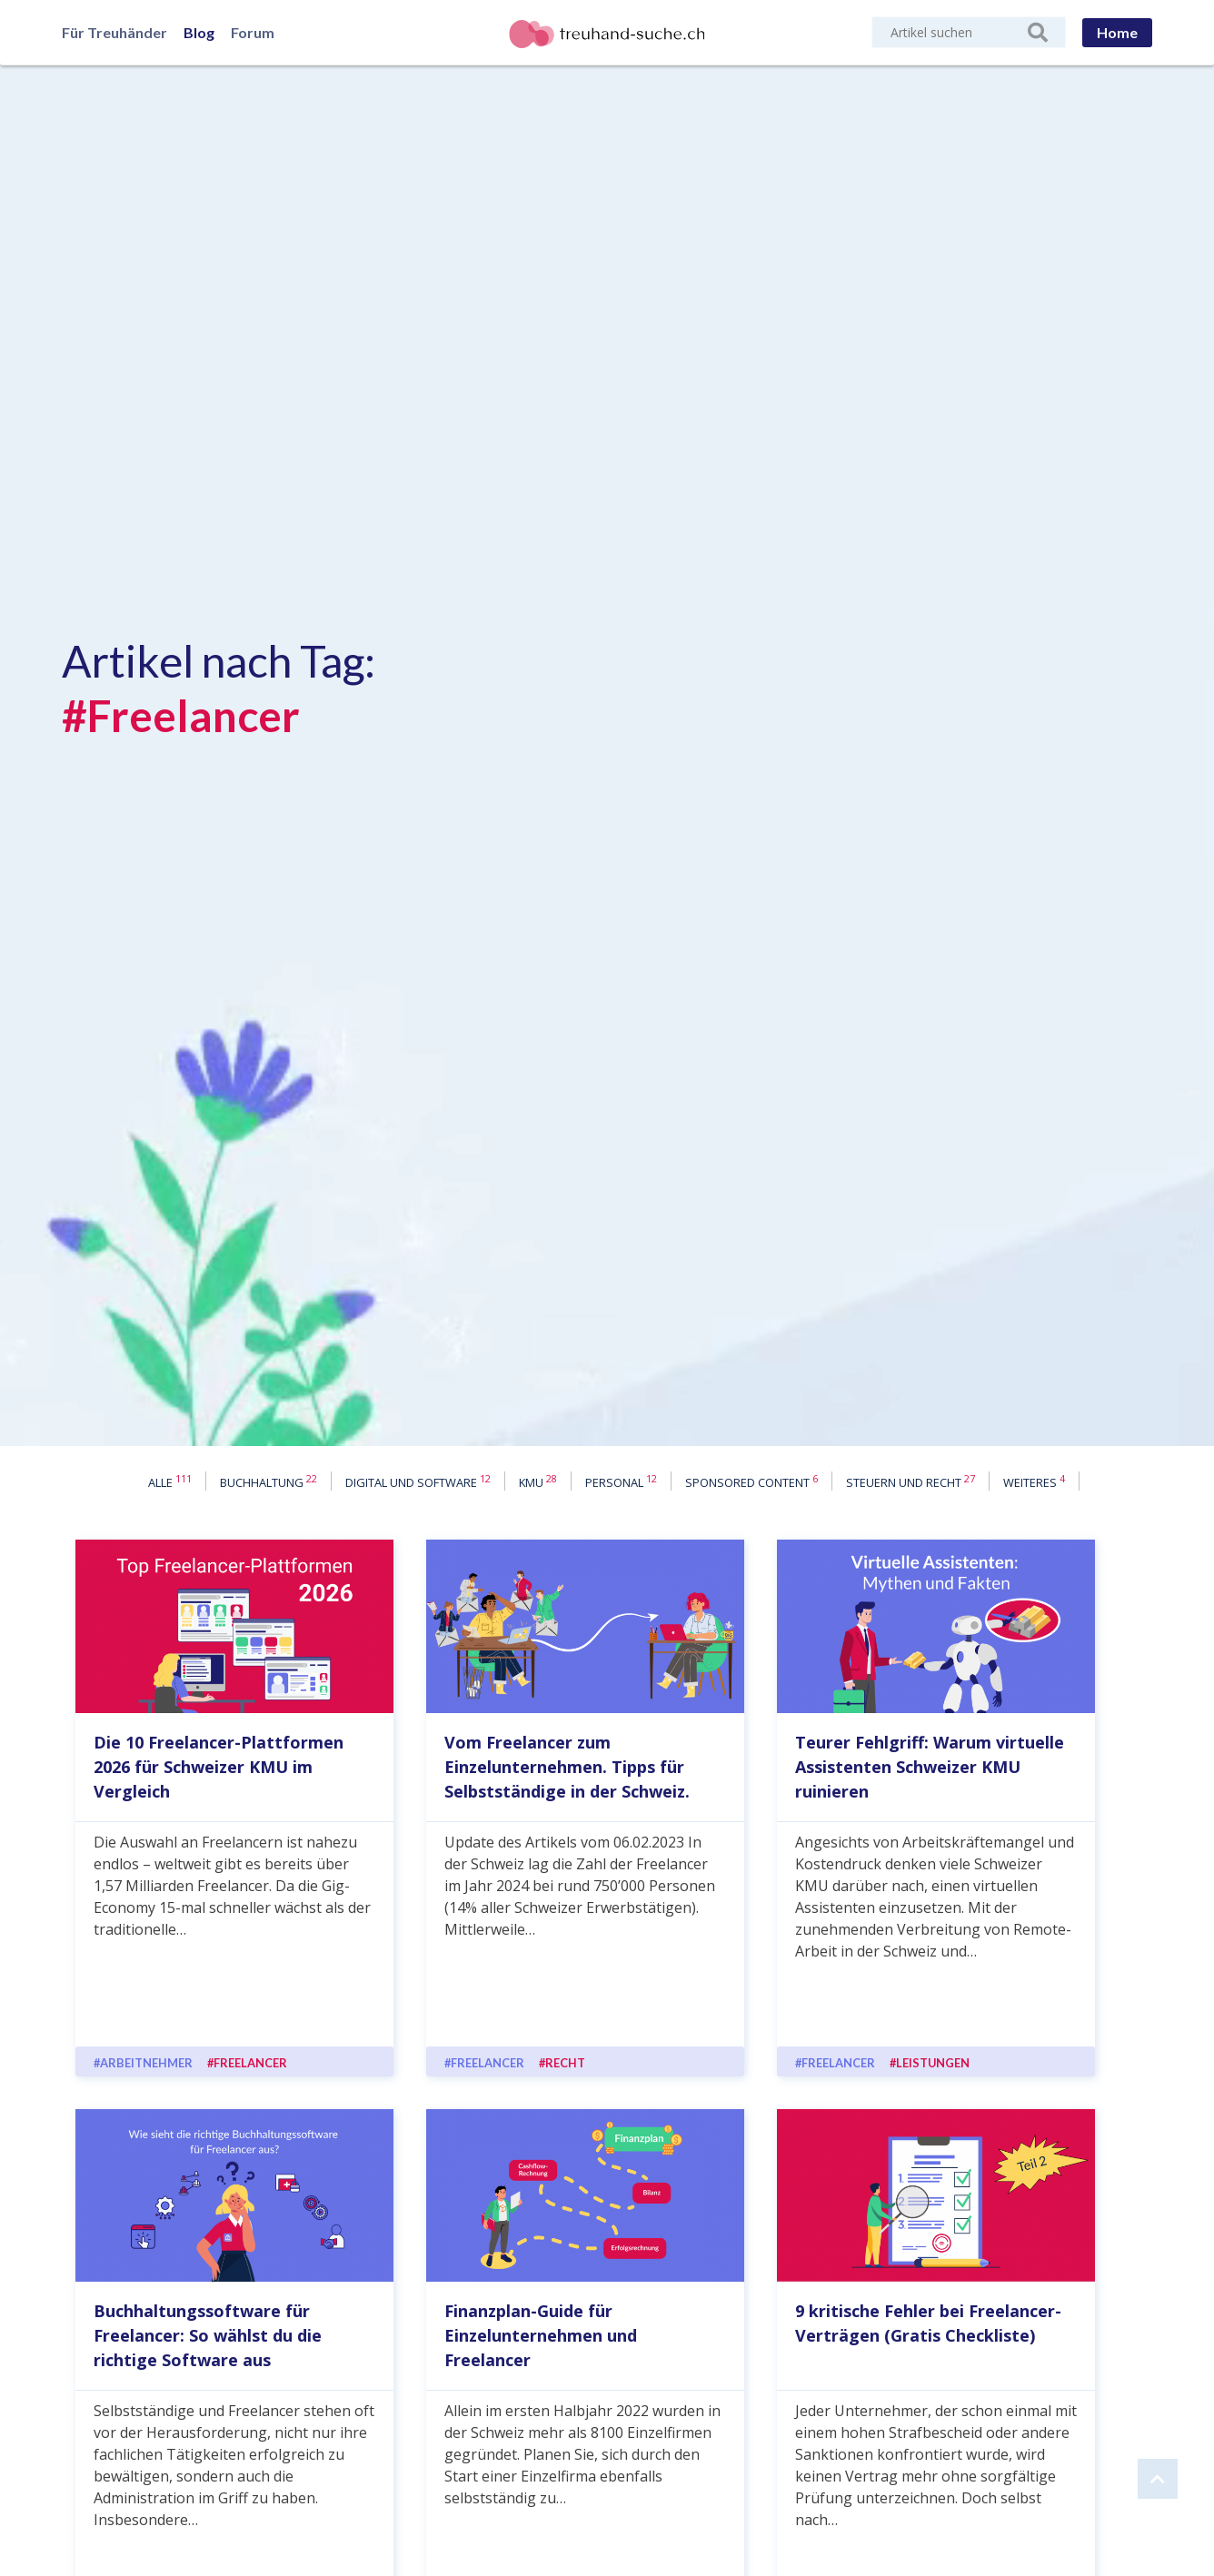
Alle (170, 1481)
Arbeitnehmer (146, 2063)
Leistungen (933, 2063)
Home (1117, 32)
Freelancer (250, 2063)
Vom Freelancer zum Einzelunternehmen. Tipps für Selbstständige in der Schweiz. (567, 1766)
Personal (621, 1481)
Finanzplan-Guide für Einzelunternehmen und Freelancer (540, 2335)
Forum (252, 32)
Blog (199, 32)
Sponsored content (751, 1481)
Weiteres (1034, 1481)
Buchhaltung (268, 1481)
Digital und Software (418, 1481)
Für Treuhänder (114, 32)
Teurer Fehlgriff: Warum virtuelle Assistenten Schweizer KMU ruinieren (929, 1766)
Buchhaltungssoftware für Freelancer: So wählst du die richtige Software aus (208, 2335)
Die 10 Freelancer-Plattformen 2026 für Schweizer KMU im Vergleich (218, 1766)
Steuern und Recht (910, 1481)
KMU (538, 1481)
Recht (565, 2063)
